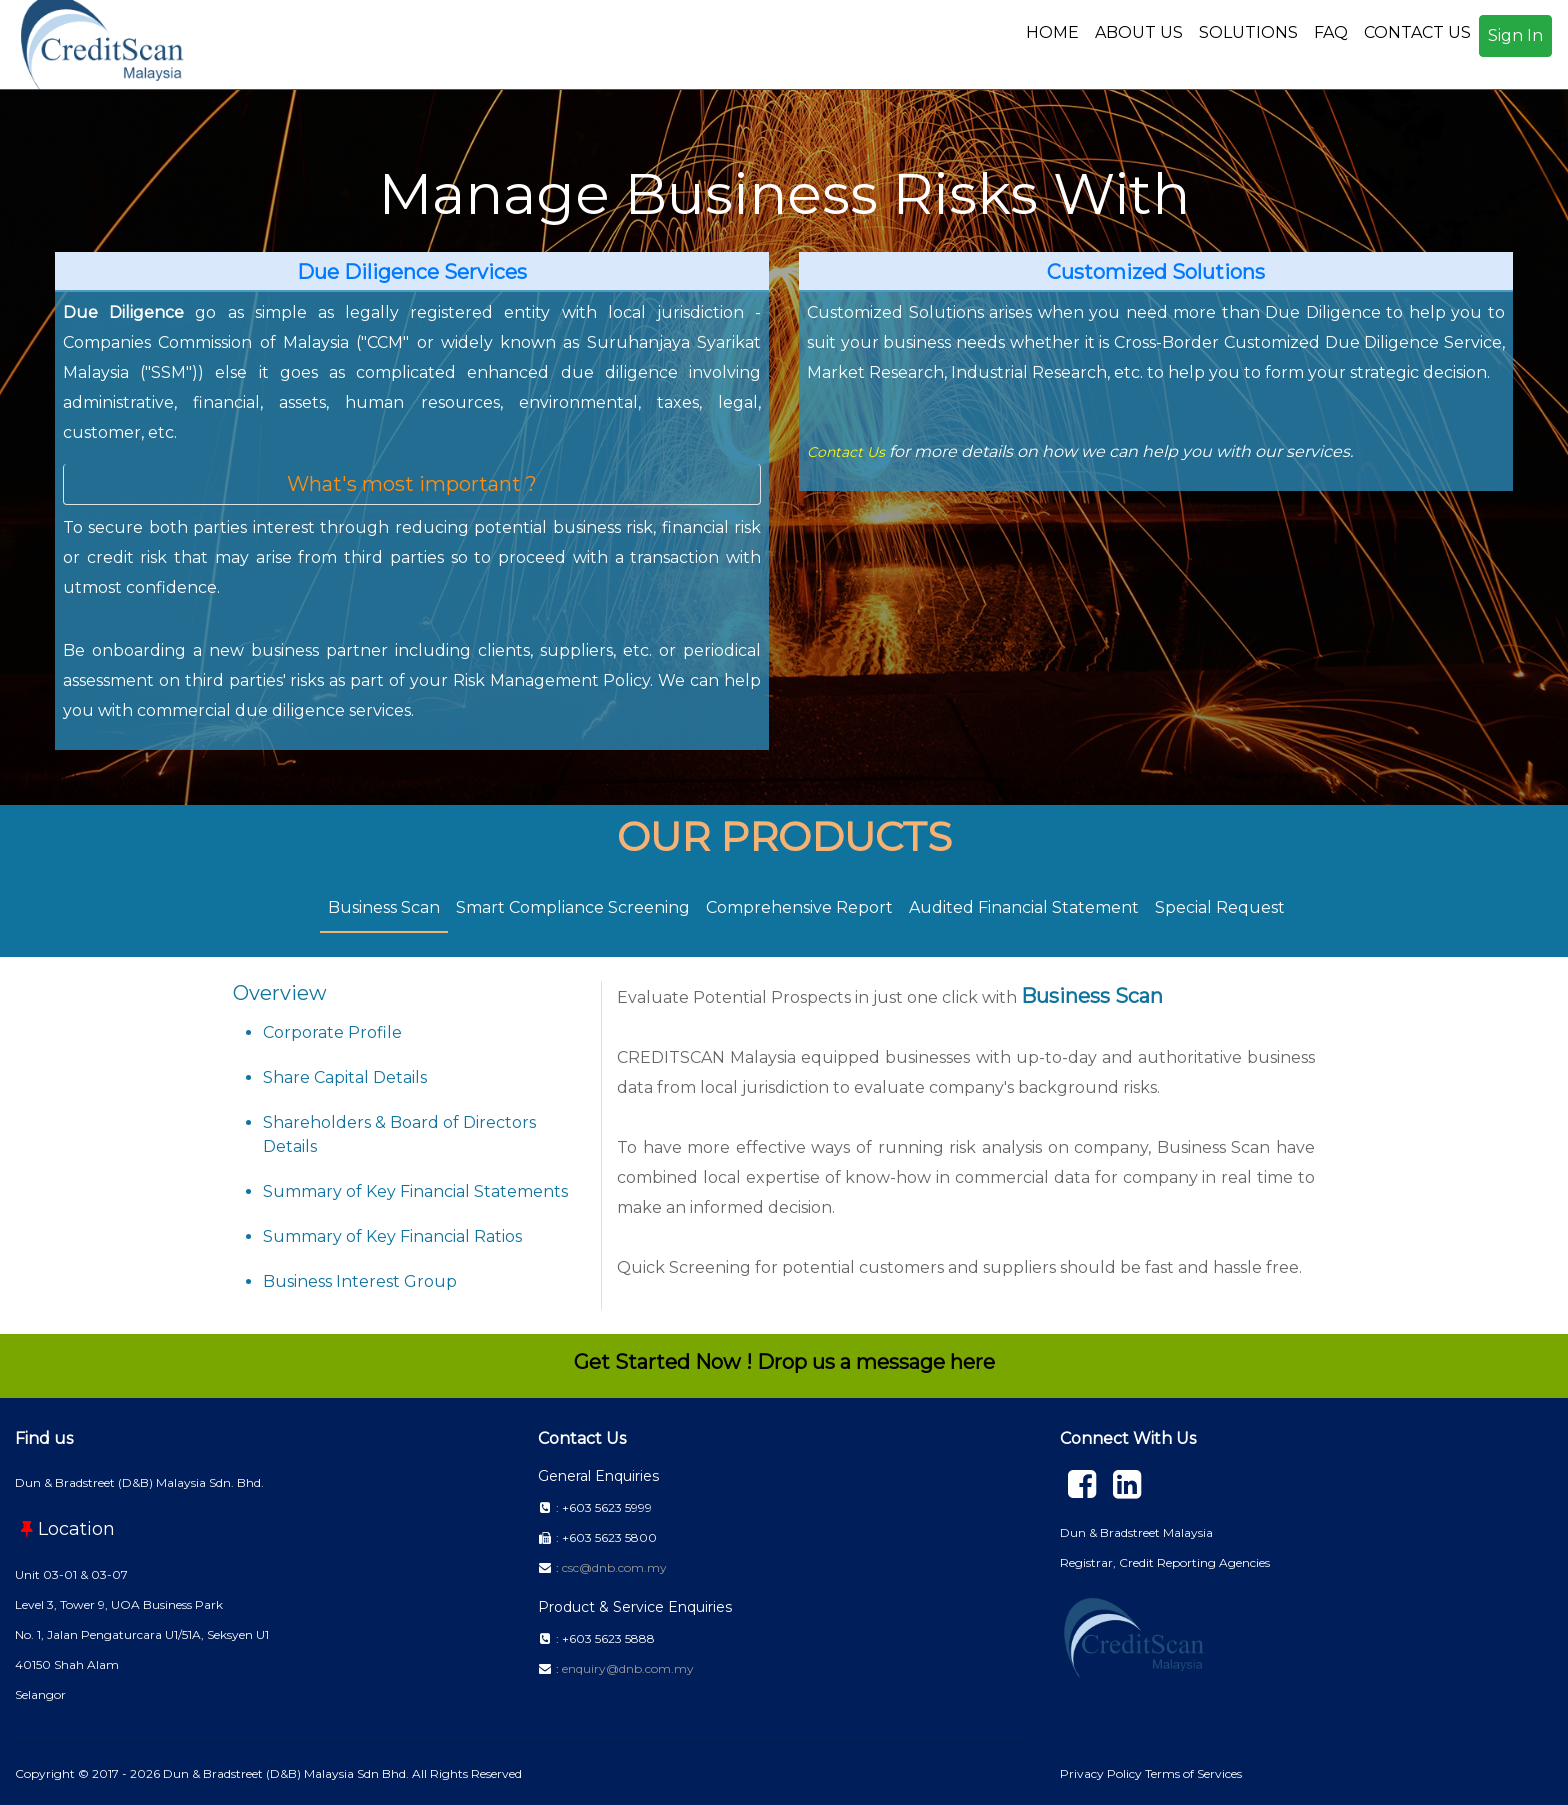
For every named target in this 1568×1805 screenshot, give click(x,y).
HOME (1052, 32)
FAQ (1331, 32)
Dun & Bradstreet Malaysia (1136, 1532)
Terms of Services (1193, 1773)
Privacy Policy (1102, 1773)
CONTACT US (1417, 32)
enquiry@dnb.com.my (628, 1668)
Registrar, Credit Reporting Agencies (1165, 1562)
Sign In (1515, 35)
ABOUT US (1139, 32)
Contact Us (846, 452)
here (972, 1362)
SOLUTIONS (1248, 32)
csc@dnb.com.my (614, 1567)
